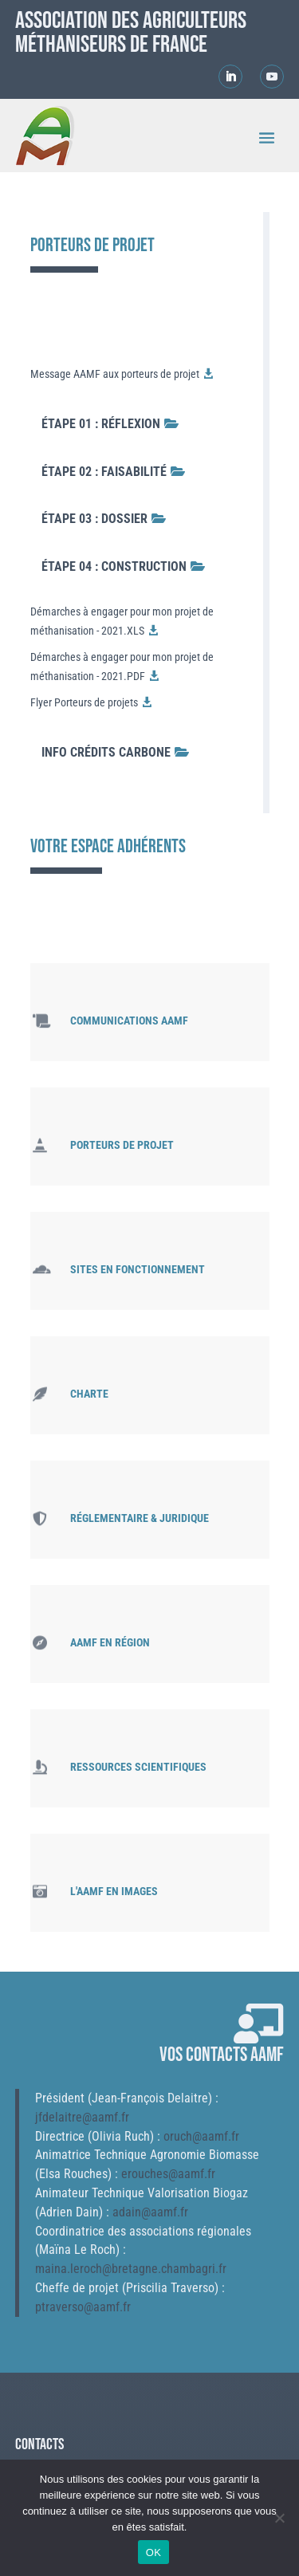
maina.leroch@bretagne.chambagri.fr (130, 2268)
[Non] (279, 2518)
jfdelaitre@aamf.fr (82, 2117)
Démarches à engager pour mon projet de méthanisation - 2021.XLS (122, 621)
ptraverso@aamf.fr (83, 2306)
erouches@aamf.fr (168, 2173)
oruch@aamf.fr (201, 2136)
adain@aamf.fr (150, 2212)
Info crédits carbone (106, 752)
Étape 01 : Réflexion (100, 423)
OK (153, 2552)
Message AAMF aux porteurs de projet (114, 374)
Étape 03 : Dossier (94, 518)
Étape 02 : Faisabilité (104, 471)
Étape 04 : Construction (114, 566)
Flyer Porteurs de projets (84, 702)
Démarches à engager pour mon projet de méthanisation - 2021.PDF (122, 666)
